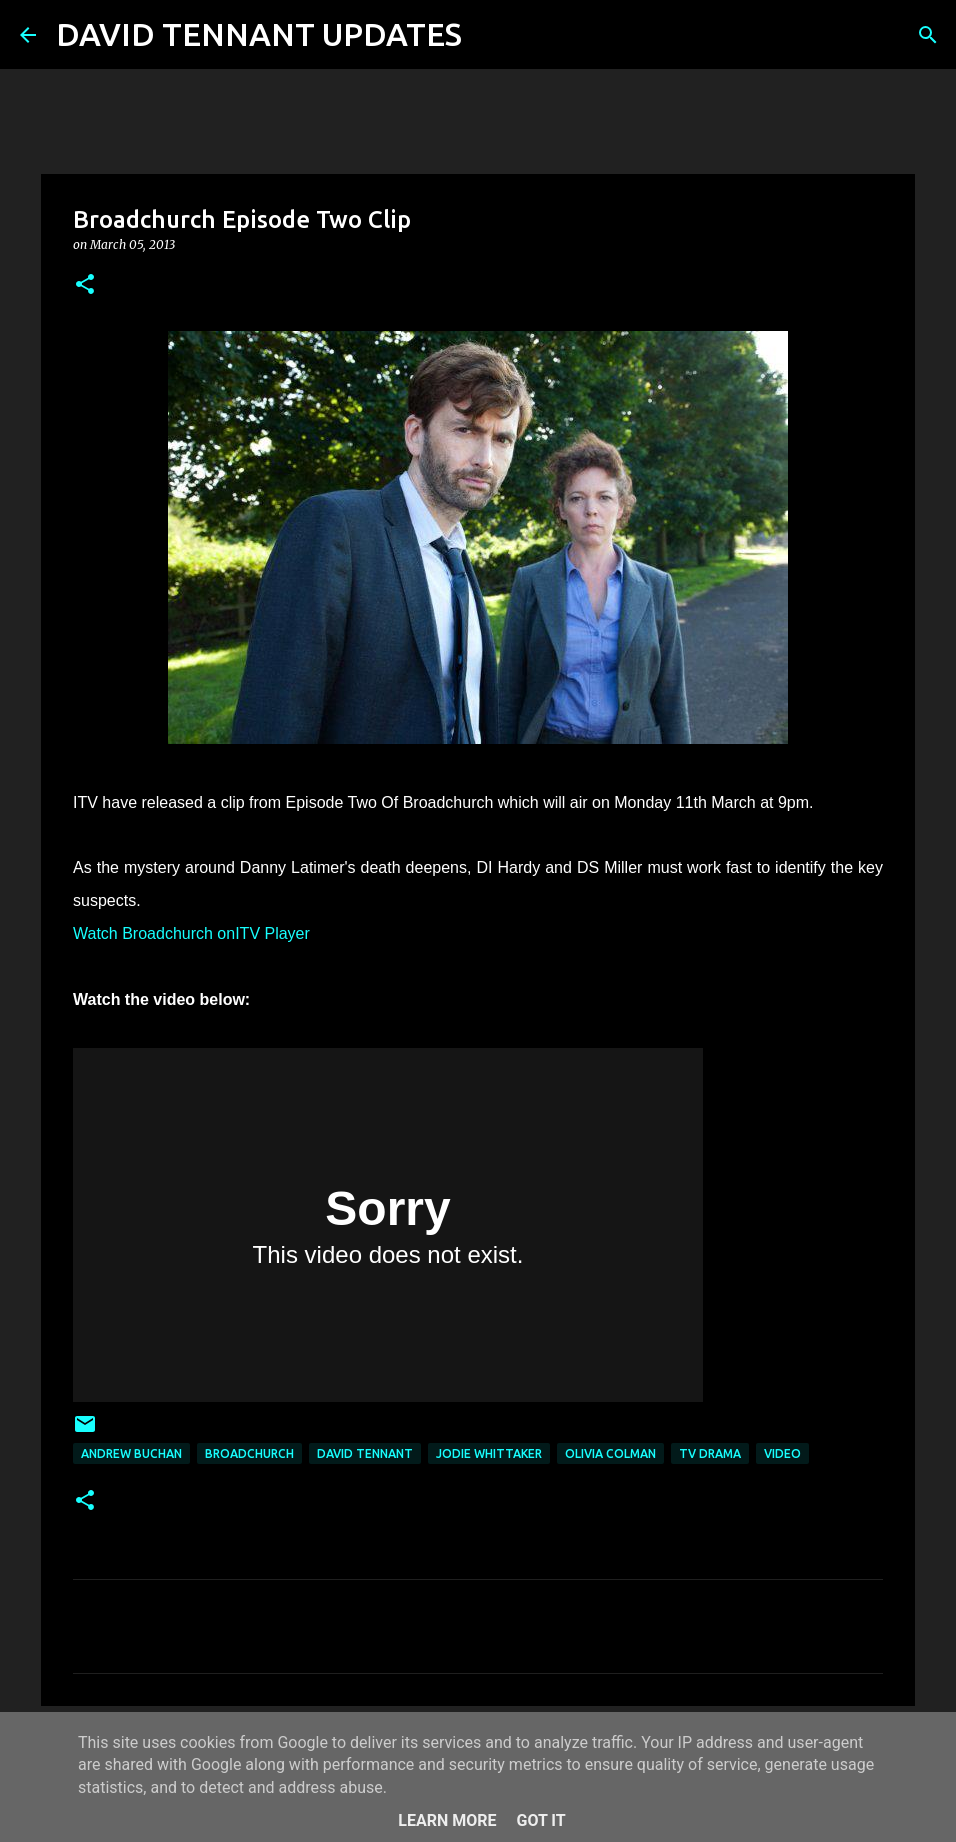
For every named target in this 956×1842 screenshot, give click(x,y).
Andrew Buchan (131, 1453)
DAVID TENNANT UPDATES (259, 34)
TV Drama (710, 1453)
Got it (540, 1820)
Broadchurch (249, 1453)
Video (782, 1453)
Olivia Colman (610, 1453)
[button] (85, 285)
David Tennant (365, 1453)
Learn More (447, 1820)
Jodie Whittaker (489, 1453)
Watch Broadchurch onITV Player (191, 933)
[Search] (490, 35)
